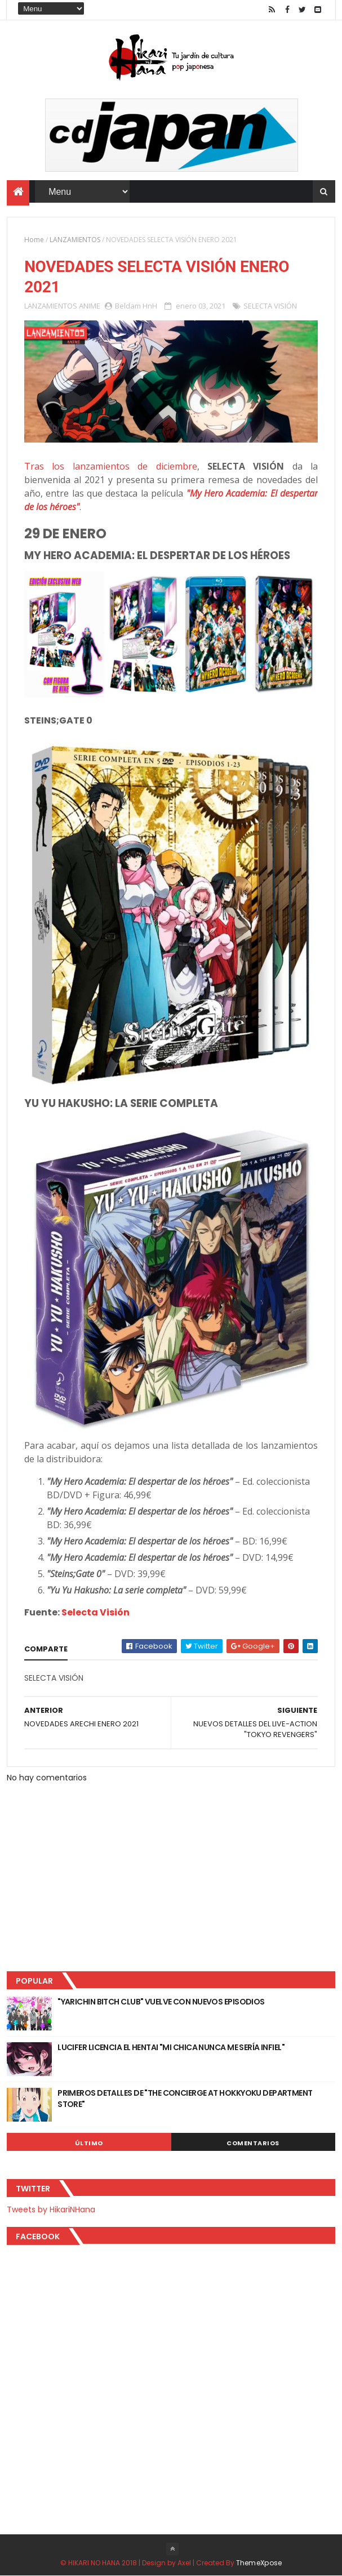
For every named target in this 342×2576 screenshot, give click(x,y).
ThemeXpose (259, 2563)
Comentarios (252, 2143)
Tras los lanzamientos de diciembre (110, 466)
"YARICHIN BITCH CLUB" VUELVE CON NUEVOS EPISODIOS (161, 2001)
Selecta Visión (95, 1612)
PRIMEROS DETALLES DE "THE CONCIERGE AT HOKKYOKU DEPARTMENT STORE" (185, 2098)
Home (34, 239)
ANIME (89, 306)
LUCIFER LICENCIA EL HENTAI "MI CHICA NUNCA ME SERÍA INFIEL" (171, 2047)
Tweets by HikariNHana (51, 2209)
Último (89, 2143)
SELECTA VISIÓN (270, 306)
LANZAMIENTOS (75, 239)
